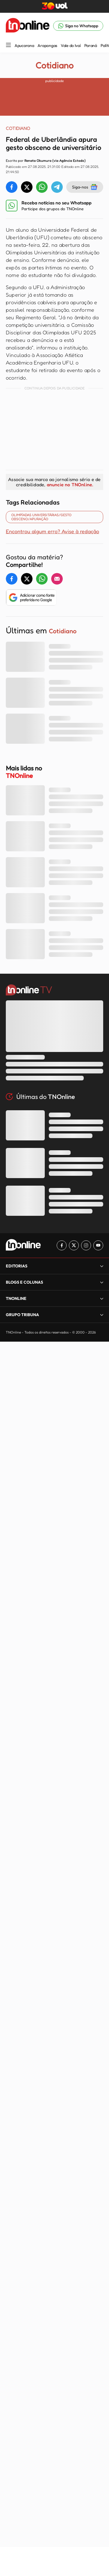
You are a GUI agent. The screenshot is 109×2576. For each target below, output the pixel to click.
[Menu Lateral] (8, 45)
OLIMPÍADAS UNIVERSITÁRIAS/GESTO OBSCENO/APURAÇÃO (41, 517)
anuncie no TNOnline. (70, 484)
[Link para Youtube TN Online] (98, 1245)
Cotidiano (54, 65)
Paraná (90, 45)
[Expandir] (101, 1266)
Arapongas (47, 45)
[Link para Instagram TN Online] (86, 1245)
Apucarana (24, 45)
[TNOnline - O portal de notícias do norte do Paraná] (27, 26)
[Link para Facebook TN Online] (62, 1245)
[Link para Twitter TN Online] (74, 1245)
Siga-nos (84, 187)
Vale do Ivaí (71, 45)
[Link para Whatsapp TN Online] (78, 26)
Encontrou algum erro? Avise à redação (52, 531)
